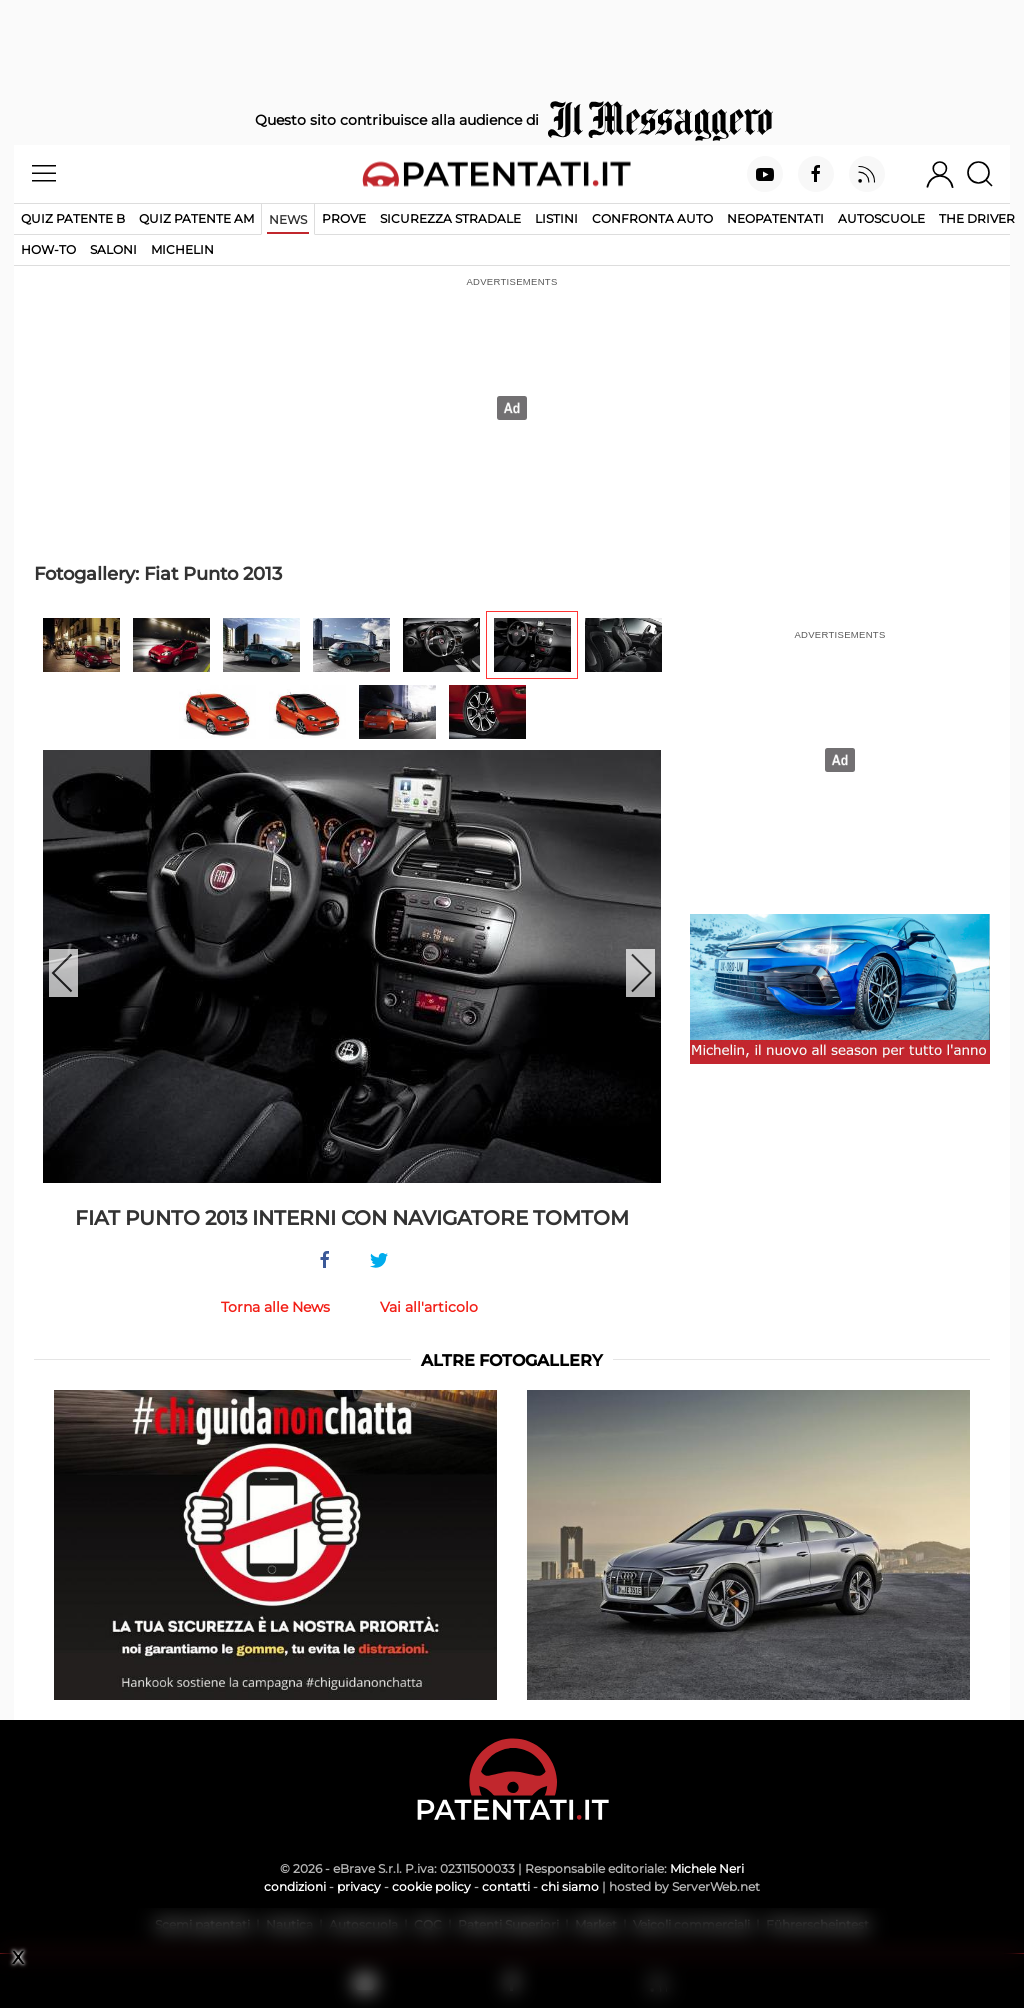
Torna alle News (275, 1307)
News (288, 219)
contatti (506, 1886)
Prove (344, 218)
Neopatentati (775, 218)
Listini (556, 218)
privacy (359, 1886)
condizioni (295, 1886)
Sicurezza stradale (450, 218)
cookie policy (431, 1886)
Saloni (113, 249)
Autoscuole (881, 218)
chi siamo (570, 1886)
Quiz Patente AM (196, 218)
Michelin (182, 249)
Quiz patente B (73, 218)
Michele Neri (707, 1868)
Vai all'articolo (429, 1307)
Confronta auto (652, 218)
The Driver (977, 218)
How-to (48, 249)
